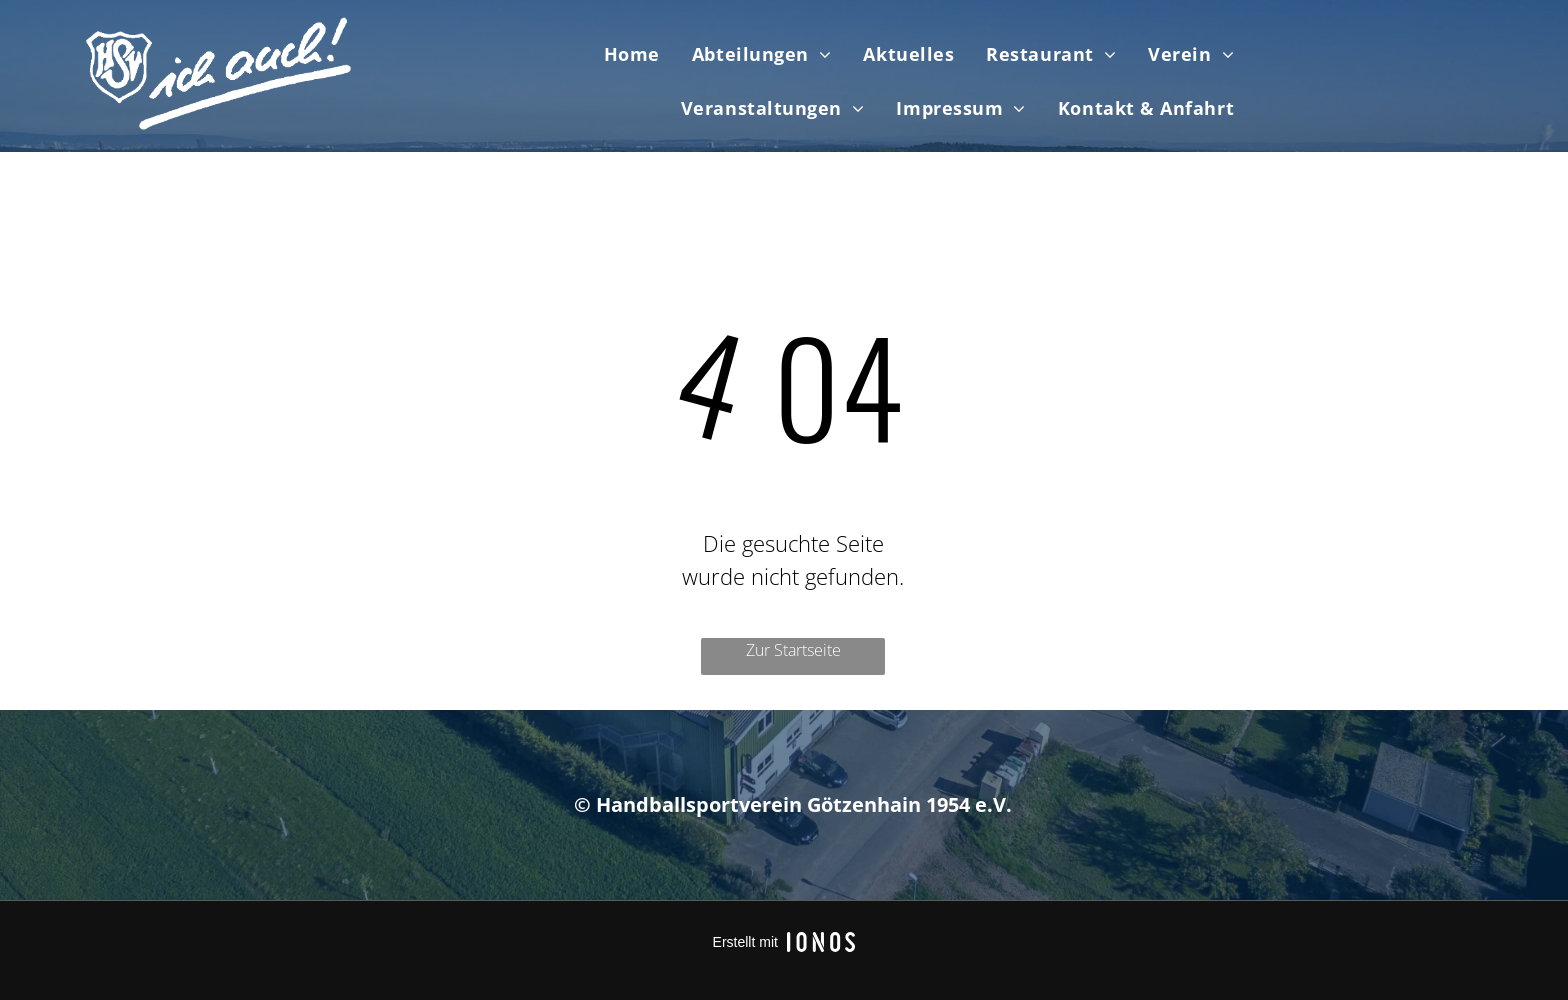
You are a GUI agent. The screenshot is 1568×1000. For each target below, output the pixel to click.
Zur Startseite (793, 650)
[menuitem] (632, 54)
